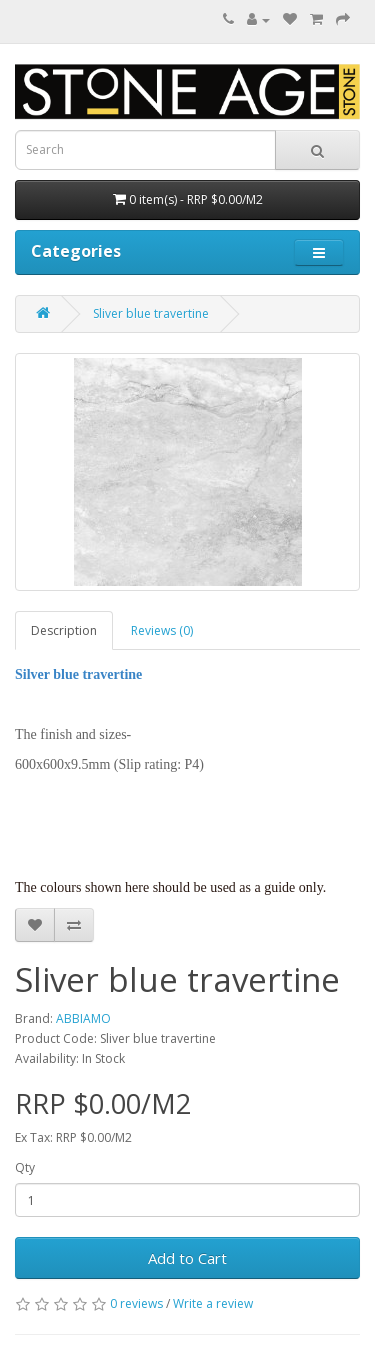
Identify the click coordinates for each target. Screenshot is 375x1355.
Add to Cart (187, 1258)
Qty (25, 1167)
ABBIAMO (83, 1018)
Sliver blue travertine (151, 313)
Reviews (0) (162, 630)
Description (64, 630)
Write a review (213, 1303)
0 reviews (136, 1303)
